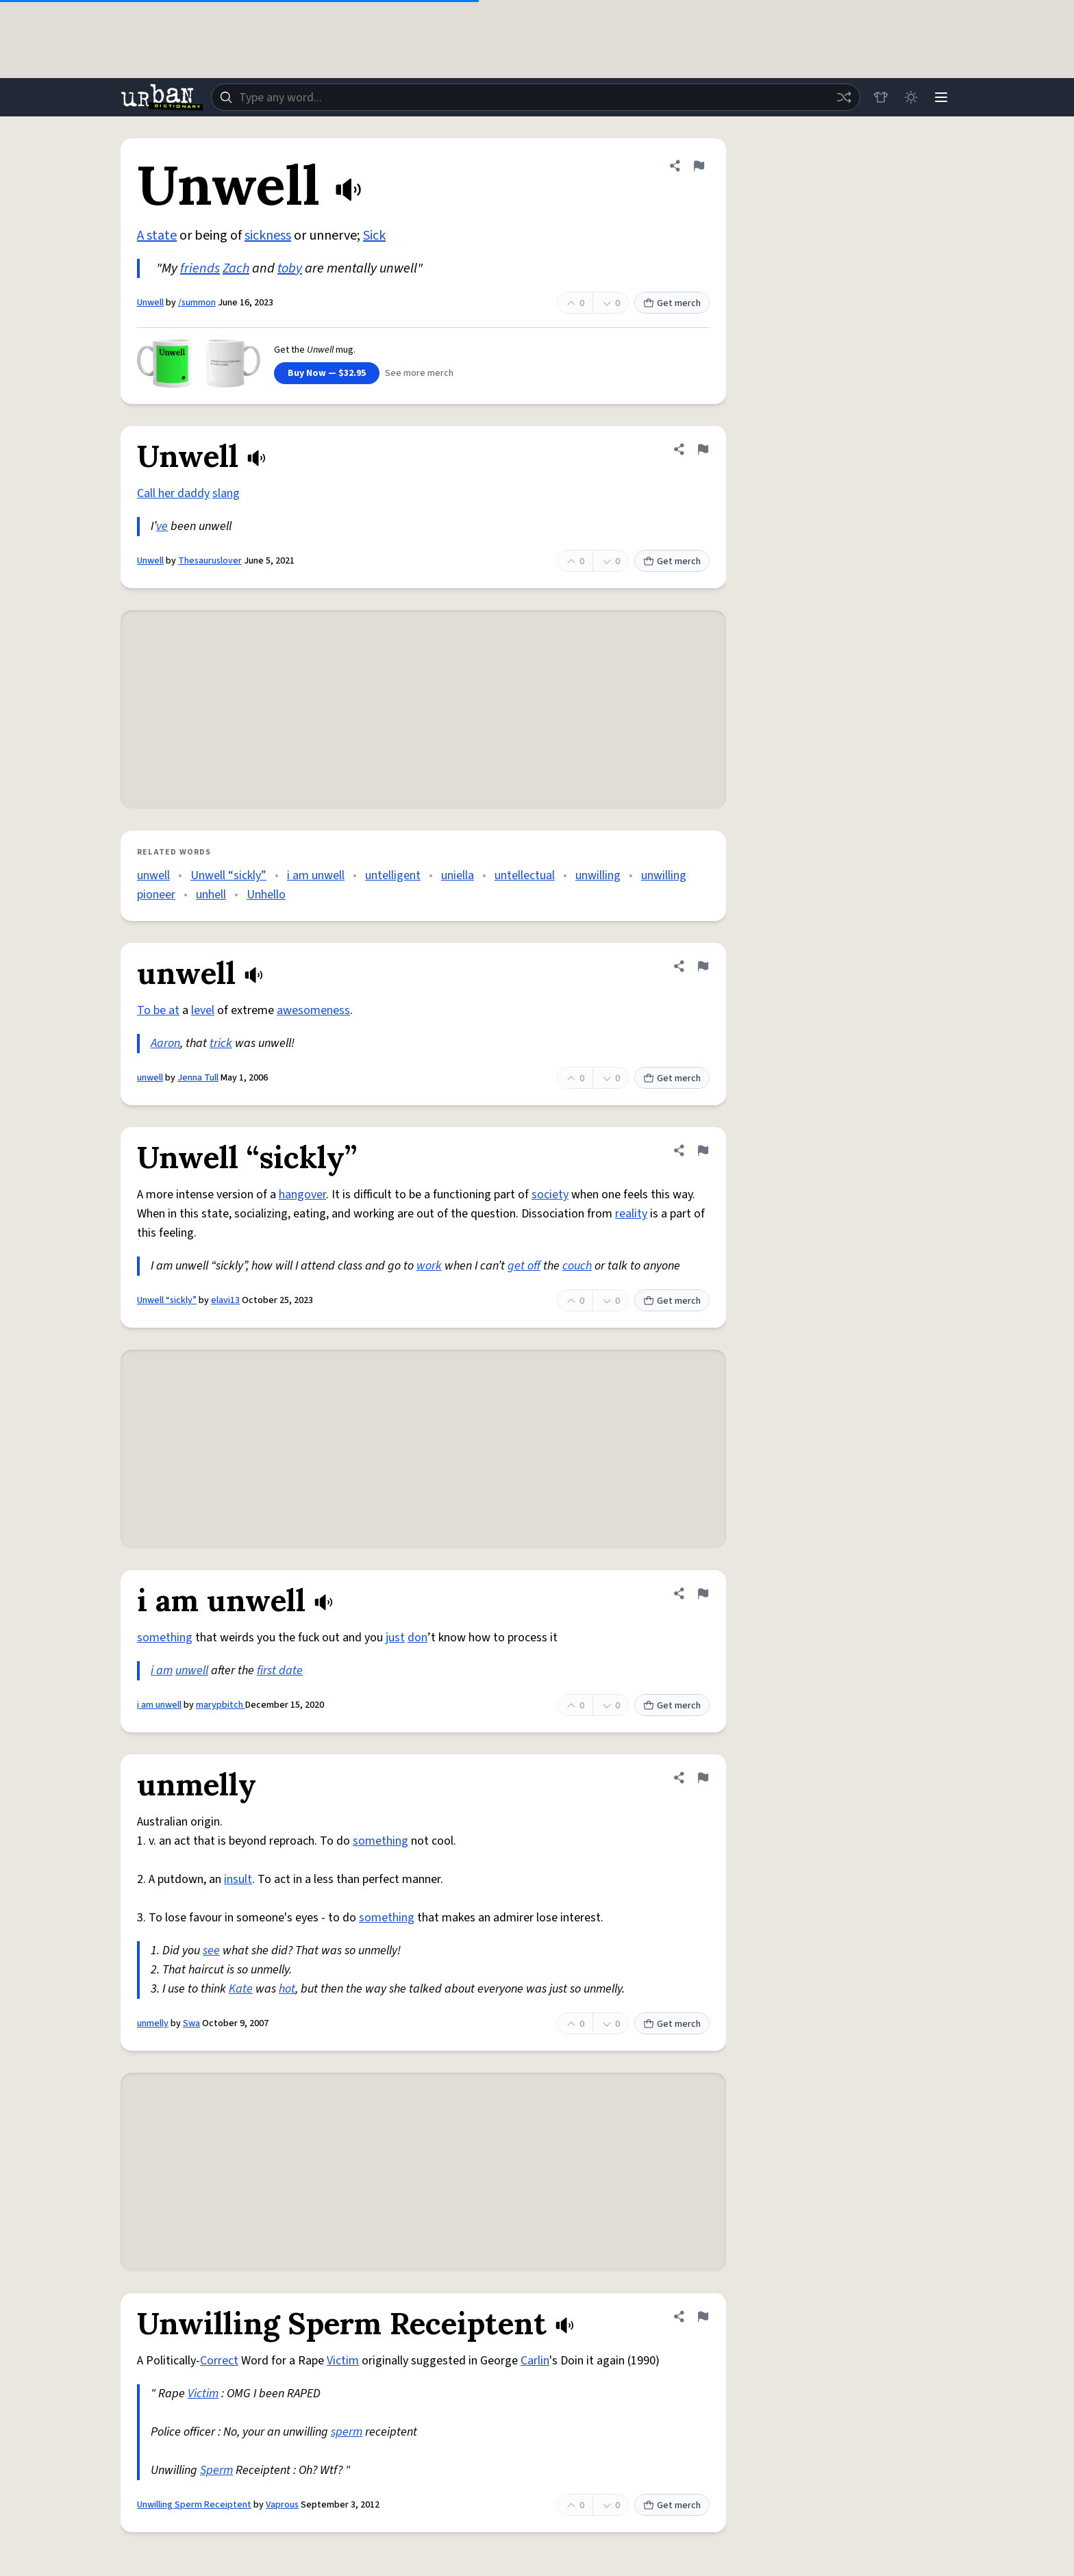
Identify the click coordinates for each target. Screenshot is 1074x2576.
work (429, 1265)
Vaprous (282, 2505)
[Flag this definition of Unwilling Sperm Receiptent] (703, 2316)
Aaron (165, 1043)
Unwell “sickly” (228, 875)
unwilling (598, 875)
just (395, 1637)
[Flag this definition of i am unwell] (703, 1593)
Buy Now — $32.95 (327, 373)
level (202, 1010)
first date (280, 1670)
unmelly (152, 2023)
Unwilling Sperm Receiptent (194, 2505)
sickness (268, 235)
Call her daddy (173, 493)
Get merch (672, 303)
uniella (457, 875)
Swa (191, 2023)
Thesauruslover (210, 561)
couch (577, 1265)
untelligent (393, 875)
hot (287, 1988)
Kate (241, 1988)
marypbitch (220, 1705)
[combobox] (535, 97)
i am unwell (316, 875)
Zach (236, 268)
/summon (197, 303)
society (550, 1194)
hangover (302, 1194)
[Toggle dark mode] (911, 97)
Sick (374, 235)
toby (289, 268)
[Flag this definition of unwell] (703, 966)
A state (157, 235)
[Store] (881, 97)
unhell (211, 894)
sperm (346, 2431)
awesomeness (313, 1010)
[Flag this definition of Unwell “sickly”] (703, 1150)
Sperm (216, 2470)
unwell (153, 875)
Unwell (150, 303)
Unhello (266, 894)
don (417, 1637)
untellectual (525, 875)
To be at (158, 1010)
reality (631, 1213)
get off (524, 1265)
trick (221, 1043)
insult (238, 1879)
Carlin (535, 2360)
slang (226, 493)
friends (200, 268)
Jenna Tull (197, 1078)
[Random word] (844, 97)
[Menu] (941, 97)
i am (162, 1670)
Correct (219, 2360)
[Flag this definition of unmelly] (703, 1778)
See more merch (419, 373)
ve (162, 526)
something (164, 1637)
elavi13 (225, 1300)
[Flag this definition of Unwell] (699, 166)
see (211, 1950)
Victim (343, 2360)
